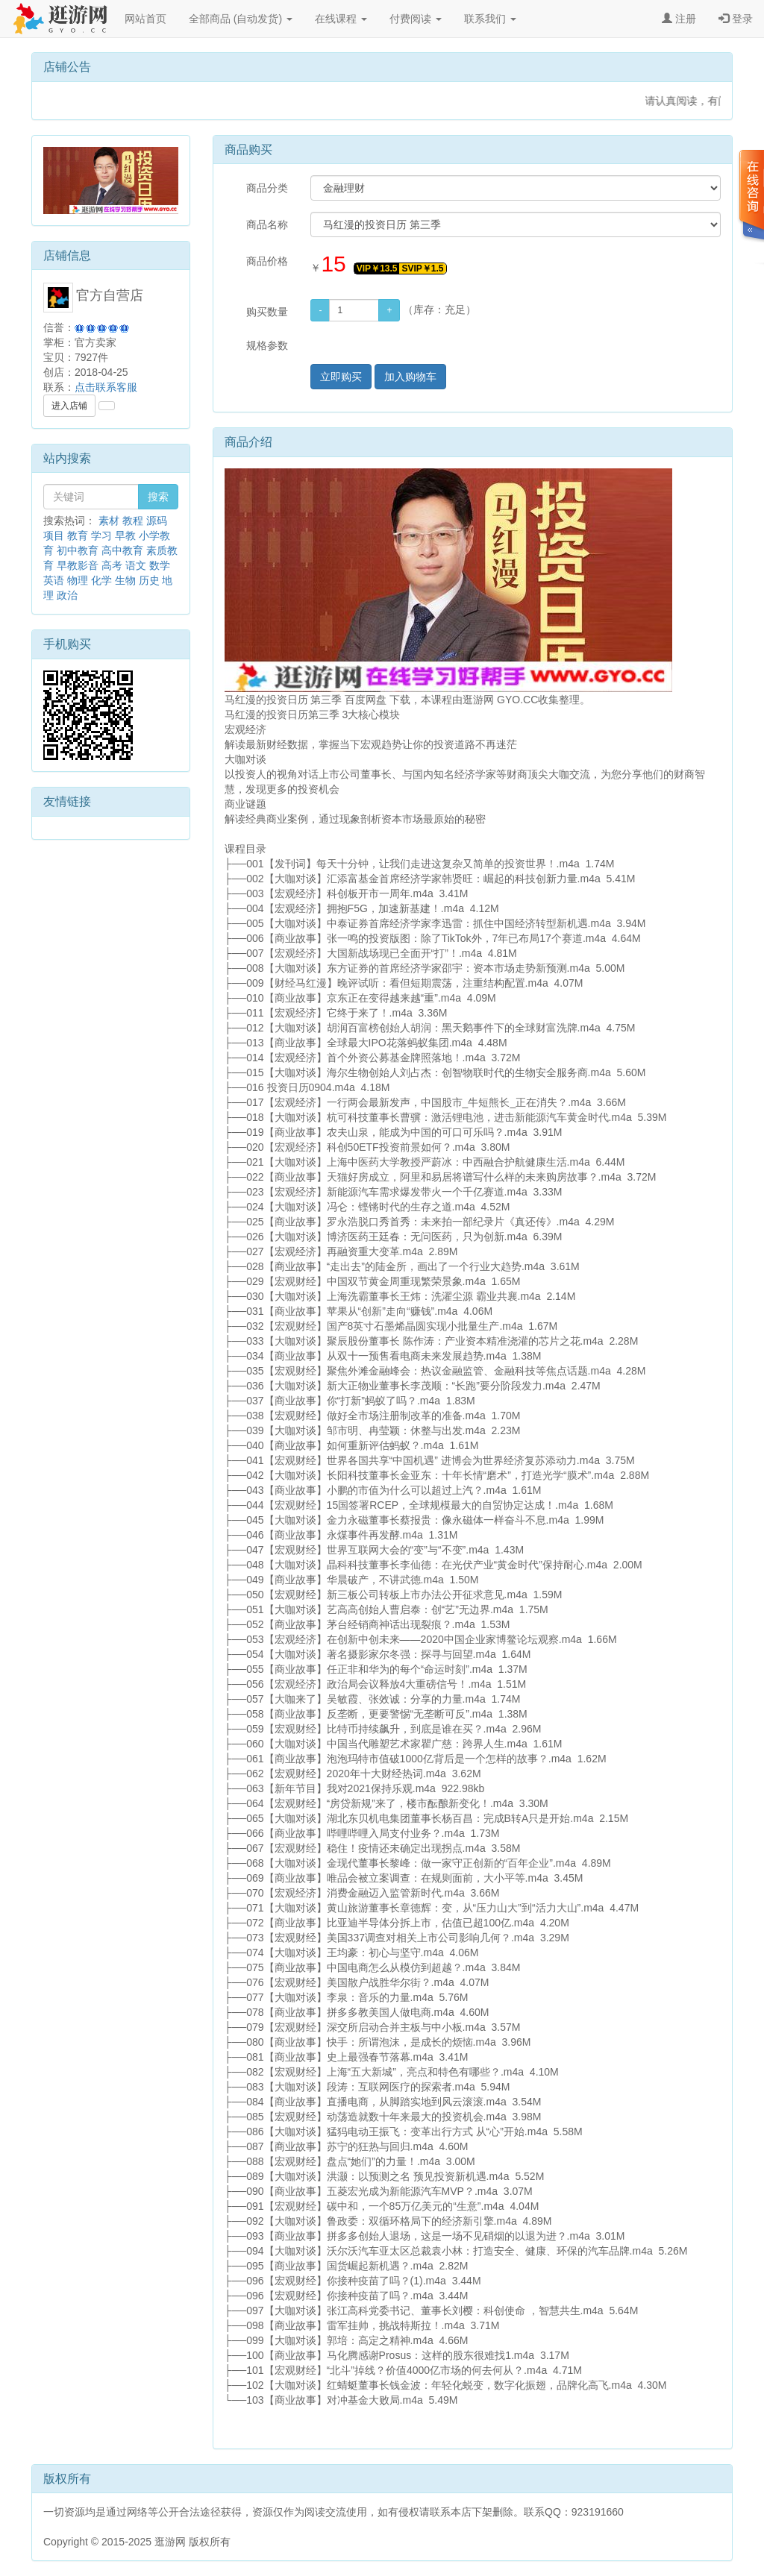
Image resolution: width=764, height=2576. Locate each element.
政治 (67, 595)
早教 (125, 535)
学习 (101, 535)
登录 (735, 19)
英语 (53, 580)
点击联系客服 (106, 387)
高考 (111, 565)
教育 (77, 535)
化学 (101, 580)
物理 (77, 580)
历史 (149, 580)
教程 (132, 521)
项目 (53, 535)
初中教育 (77, 550)
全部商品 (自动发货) (240, 19)
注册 (679, 19)
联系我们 (490, 19)
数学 (159, 565)
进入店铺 (69, 405)
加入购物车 (410, 377)
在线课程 (341, 19)
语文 (135, 565)
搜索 (158, 497)
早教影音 (77, 565)
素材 (108, 521)
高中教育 (122, 550)
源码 (156, 521)
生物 (125, 580)
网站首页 (145, 19)
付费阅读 (415, 19)
